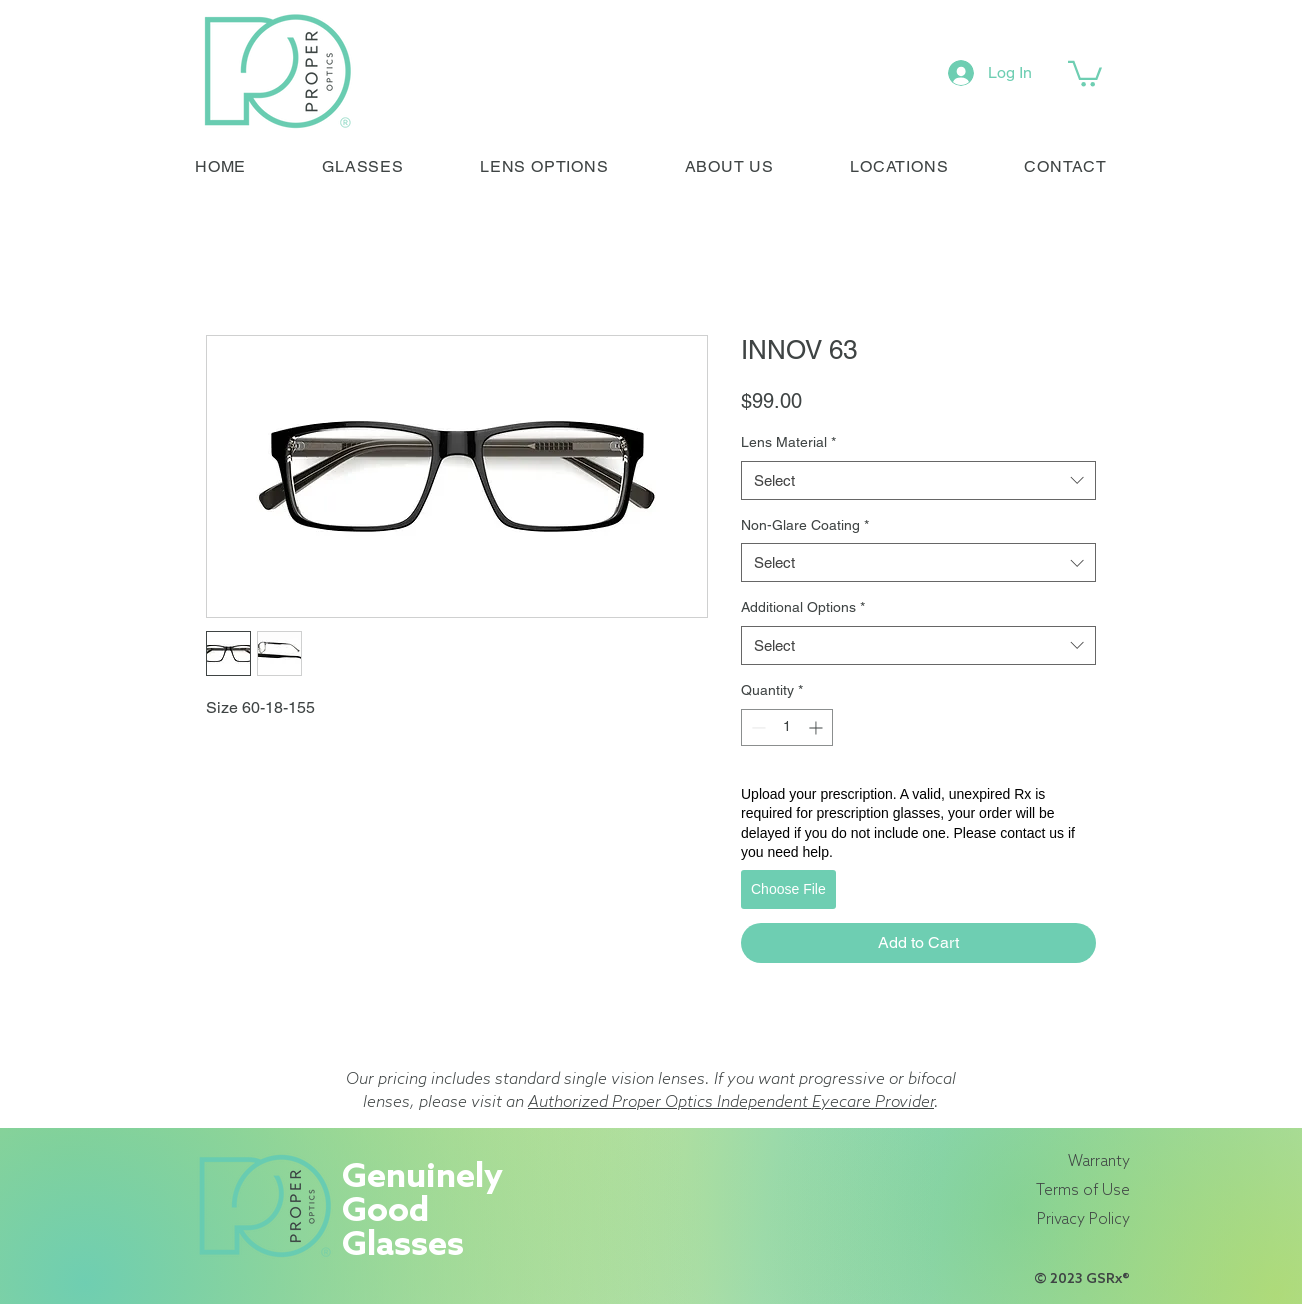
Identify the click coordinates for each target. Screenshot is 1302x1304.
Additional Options (803, 607)
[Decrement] (756, 727)
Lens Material (788, 442)
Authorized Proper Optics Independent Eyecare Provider (731, 1102)
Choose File (788, 889)
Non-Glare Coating (805, 525)
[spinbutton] (787, 727)
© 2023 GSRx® (1082, 1279)
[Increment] (817, 727)
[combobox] (918, 480)
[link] (1085, 72)
